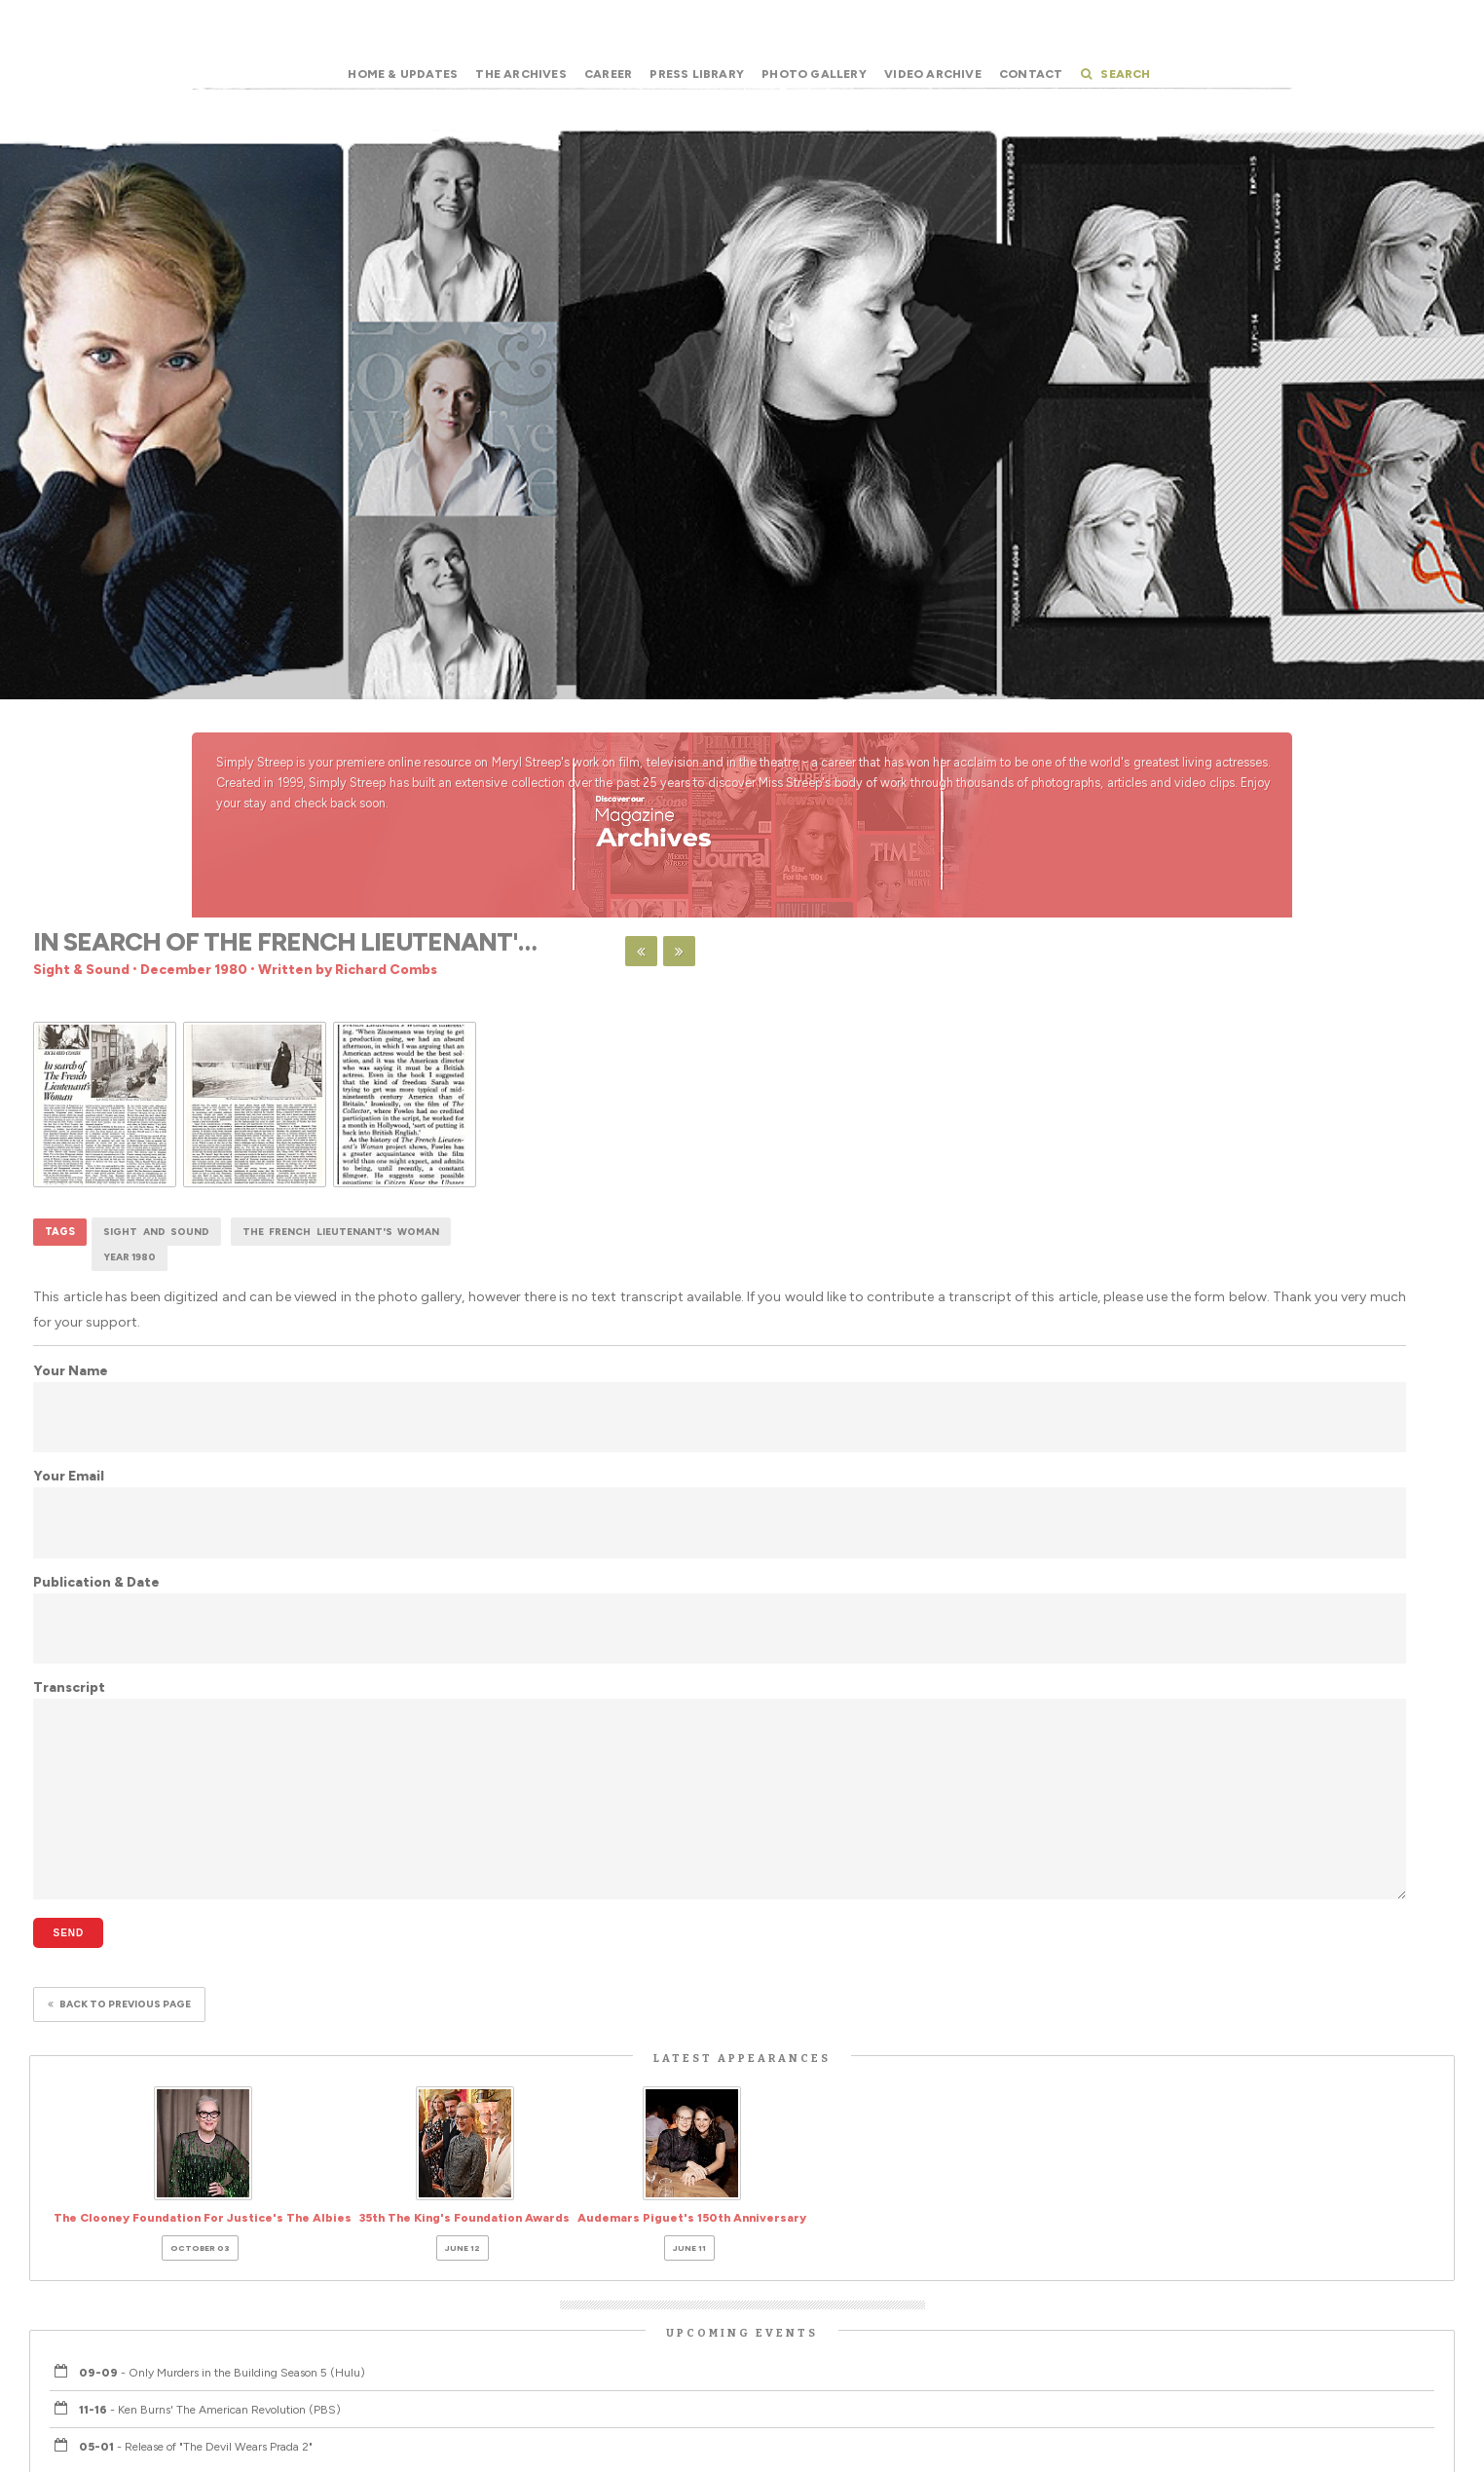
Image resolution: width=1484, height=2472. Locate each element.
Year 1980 (129, 1257)
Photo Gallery (814, 74)
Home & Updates (403, 74)
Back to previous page (119, 2004)
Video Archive (933, 74)
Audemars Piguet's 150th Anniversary (691, 2230)
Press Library (696, 74)
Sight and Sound (156, 1231)
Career (608, 74)
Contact (1030, 74)
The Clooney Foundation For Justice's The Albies (203, 2230)
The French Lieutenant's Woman (341, 1231)
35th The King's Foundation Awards (464, 2230)
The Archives (520, 74)
